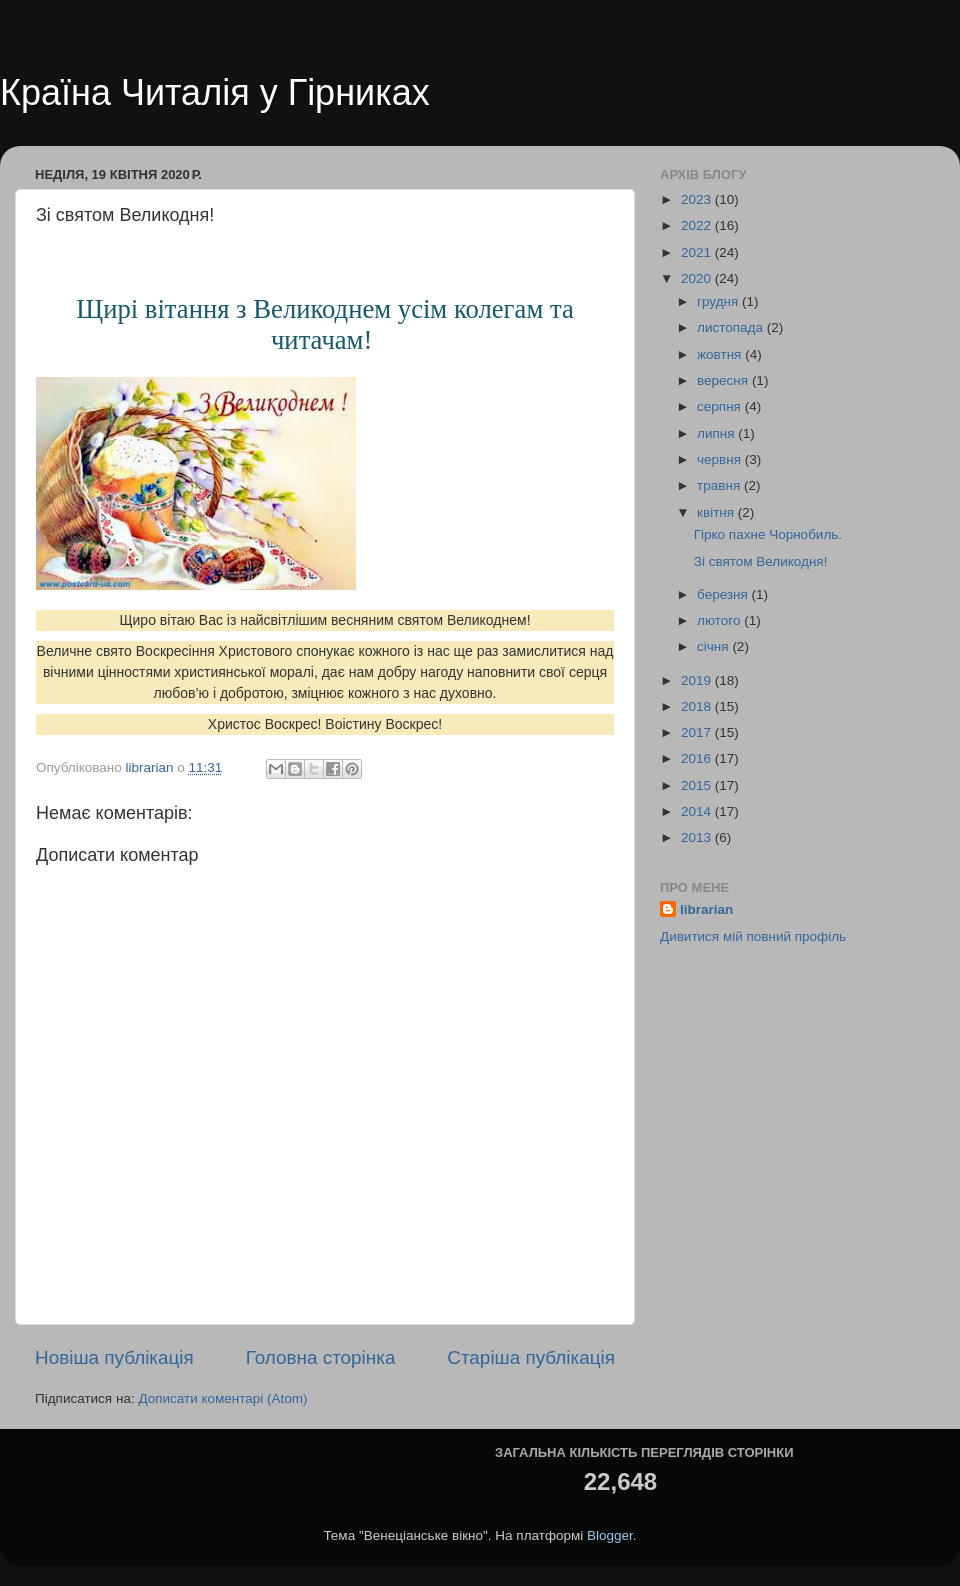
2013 (698, 837)
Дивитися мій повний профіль (753, 936)
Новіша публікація (114, 1357)
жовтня (721, 354)
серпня (721, 406)
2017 (698, 732)
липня (717, 433)
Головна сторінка (321, 1357)
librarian (706, 909)
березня (724, 594)
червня (721, 459)
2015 (698, 785)
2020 (698, 278)
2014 (698, 811)
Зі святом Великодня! (761, 561)
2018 (698, 706)
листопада (732, 327)
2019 (698, 680)
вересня (724, 380)
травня (720, 485)
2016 (698, 758)
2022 (698, 225)
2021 (698, 252)
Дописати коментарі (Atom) (222, 1398)
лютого (720, 620)
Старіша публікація (531, 1357)
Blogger (610, 1535)
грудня (719, 301)
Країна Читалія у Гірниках (215, 92)
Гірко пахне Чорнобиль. (768, 534)
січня (714, 646)
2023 (698, 199)
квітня (717, 512)
